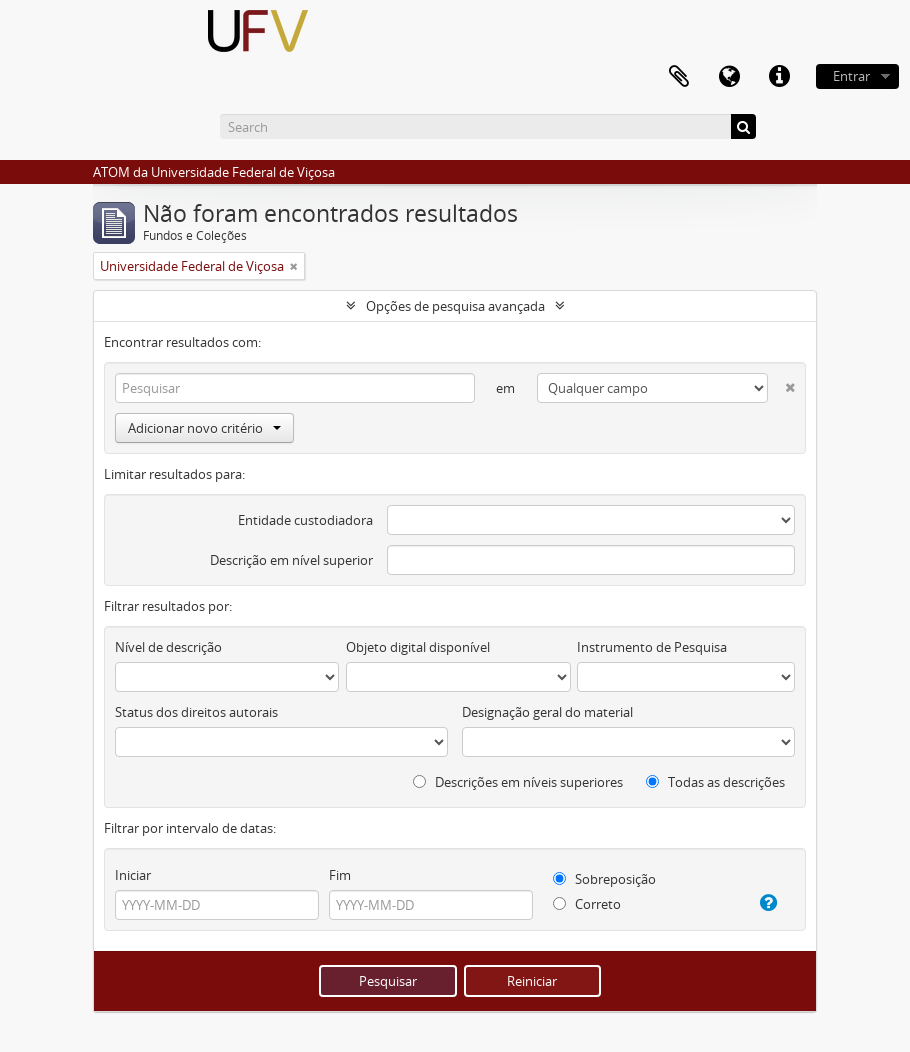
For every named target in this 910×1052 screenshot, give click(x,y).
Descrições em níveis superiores (518, 782)
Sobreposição (604, 879)
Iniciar (133, 875)
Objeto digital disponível (418, 647)
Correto (587, 904)
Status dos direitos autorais (196, 712)
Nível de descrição (168, 647)
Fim (340, 875)
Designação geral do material (547, 712)
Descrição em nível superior (291, 560)
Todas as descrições (715, 782)
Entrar (851, 76)
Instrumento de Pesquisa (652, 647)
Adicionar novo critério (204, 428)
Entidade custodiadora (305, 520)
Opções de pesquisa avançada (455, 306)
